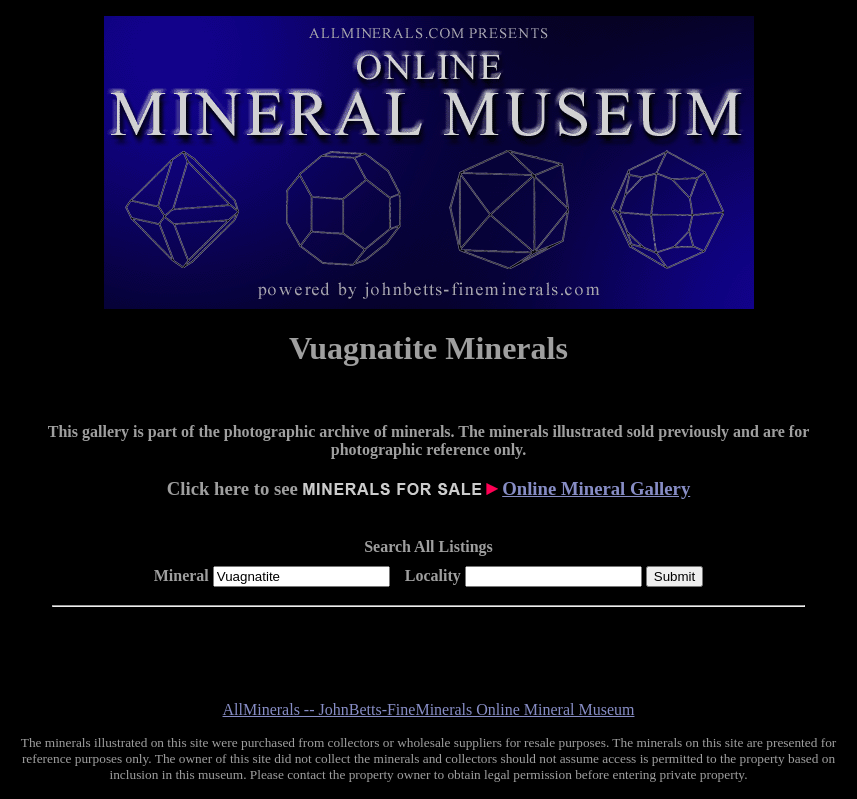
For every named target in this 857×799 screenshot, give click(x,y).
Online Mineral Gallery (596, 488)
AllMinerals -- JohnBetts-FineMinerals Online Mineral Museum (429, 709)
